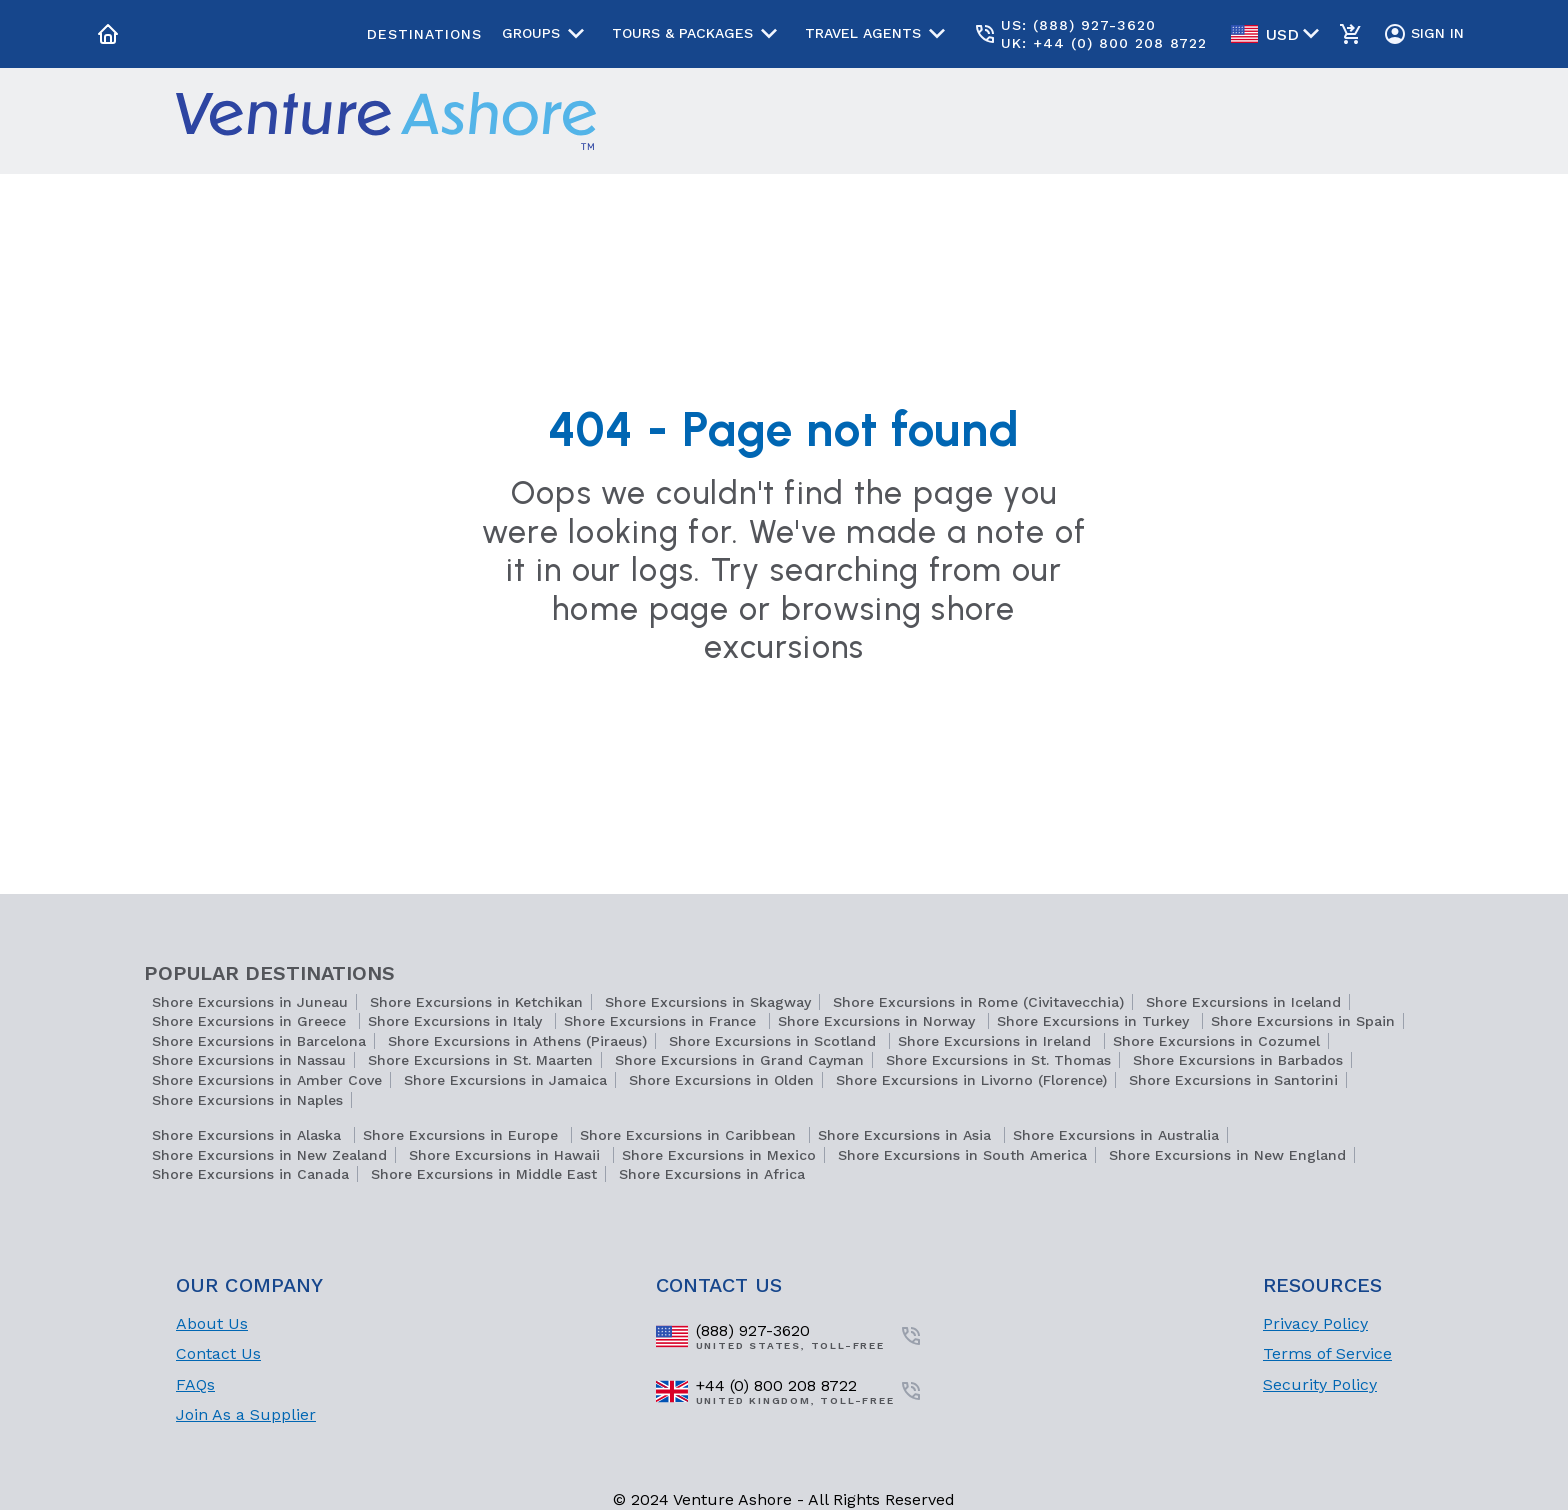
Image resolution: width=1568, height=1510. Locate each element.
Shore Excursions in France (662, 1021)
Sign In (1423, 34)
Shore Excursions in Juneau (250, 1002)
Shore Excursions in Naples (247, 1100)
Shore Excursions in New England (1227, 1155)
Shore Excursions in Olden (721, 1080)
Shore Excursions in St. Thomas (998, 1060)
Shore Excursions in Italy (457, 1021)
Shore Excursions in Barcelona (259, 1041)
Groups (547, 34)
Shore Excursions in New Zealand (269, 1155)
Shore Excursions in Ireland (997, 1041)
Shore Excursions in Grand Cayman (739, 1060)
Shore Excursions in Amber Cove (267, 1080)
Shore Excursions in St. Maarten (480, 1060)
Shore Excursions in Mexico (719, 1155)
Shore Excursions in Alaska (249, 1135)
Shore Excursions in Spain (1303, 1021)
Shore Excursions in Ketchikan (476, 1002)
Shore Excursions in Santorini (1233, 1080)
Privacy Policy (1315, 1323)
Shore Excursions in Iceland (1243, 1002)
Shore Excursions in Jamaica (505, 1080)
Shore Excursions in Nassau (249, 1060)
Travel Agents (879, 34)
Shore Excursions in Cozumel (1216, 1041)
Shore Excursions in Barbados (1238, 1060)
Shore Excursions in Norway (879, 1021)
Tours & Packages (698, 34)
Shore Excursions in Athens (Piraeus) (517, 1041)
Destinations (424, 34)
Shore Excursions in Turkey (1095, 1021)
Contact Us (218, 1353)
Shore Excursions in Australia (1116, 1135)
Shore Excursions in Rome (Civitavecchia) (978, 1002)
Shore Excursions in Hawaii (507, 1155)
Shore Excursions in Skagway (708, 1002)
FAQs (195, 1384)
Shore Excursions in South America (962, 1155)
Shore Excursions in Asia (907, 1135)
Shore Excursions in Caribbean (690, 1135)
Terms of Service (1327, 1353)
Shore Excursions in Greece (251, 1021)
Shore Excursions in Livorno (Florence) (971, 1080)
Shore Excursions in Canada (250, 1174)
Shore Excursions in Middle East (484, 1174)
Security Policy (1320, 1384)
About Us (212, 1323)
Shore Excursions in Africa (712, 1174)
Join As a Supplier (246, 1414)
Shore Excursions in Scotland (775, 1041)
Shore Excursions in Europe (463, 1135)
